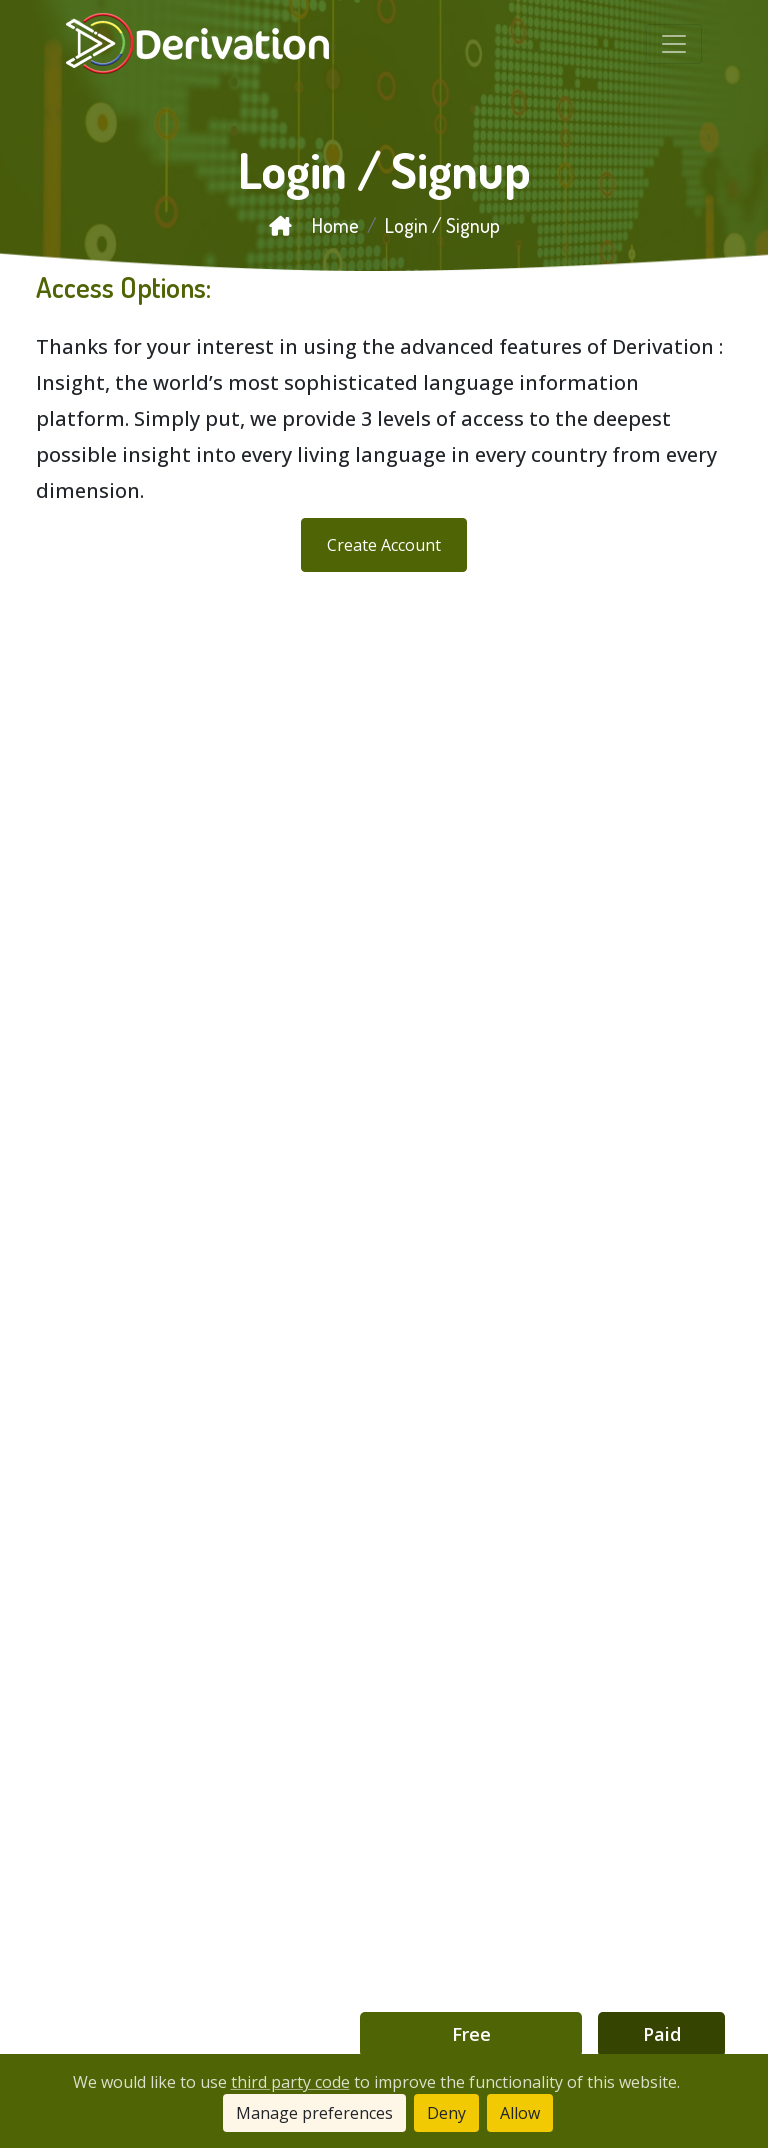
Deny (446, 2113)
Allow (520, 2113)
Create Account (384, 545)
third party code (290, 2082)
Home (314, 225)
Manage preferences (314, 2113)
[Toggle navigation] (674, 44)
